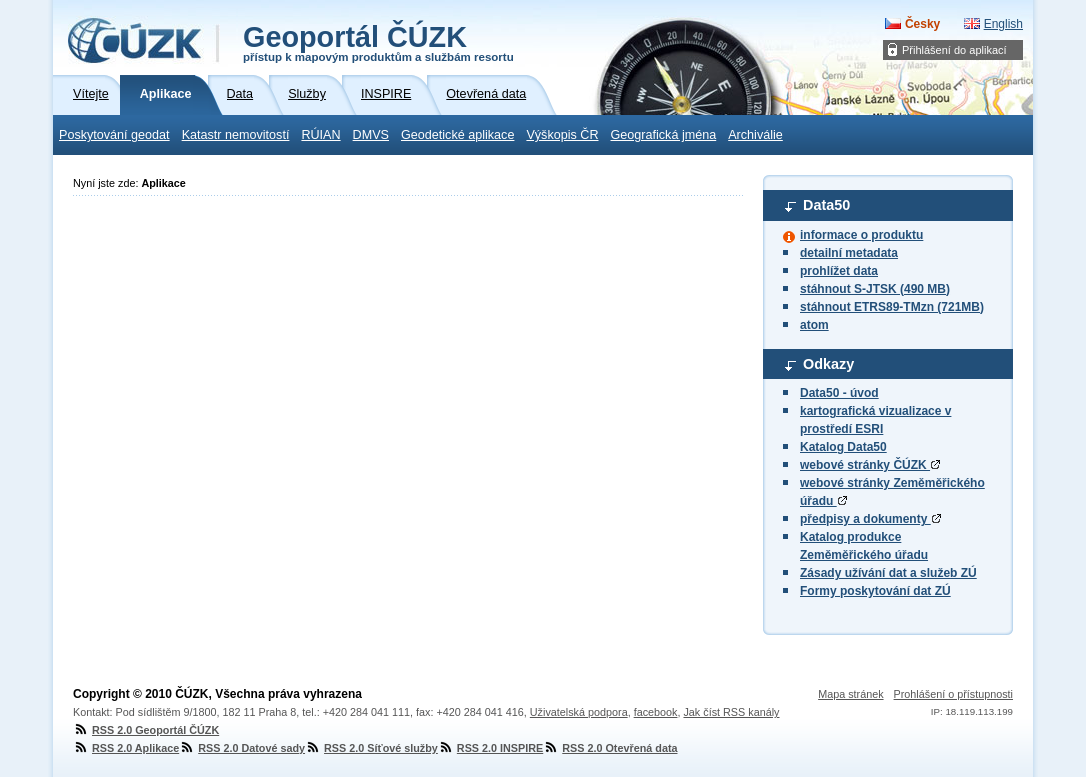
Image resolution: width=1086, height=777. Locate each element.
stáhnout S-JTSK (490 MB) (875, 289)
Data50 (826, 205)
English (1003, 24)
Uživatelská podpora (579, 712)
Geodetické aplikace (457, 135)
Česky (922, 24)
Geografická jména (664, 135)
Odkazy (828, 364)
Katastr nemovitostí (236, 135)
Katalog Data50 (843, 447)
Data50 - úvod (839, 393)
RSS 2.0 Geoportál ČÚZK (146, 730)
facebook (656, 712)
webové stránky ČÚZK (870, 465)
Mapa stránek (850, 694)
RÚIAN (320, 135)
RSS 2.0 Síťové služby (371, 748)
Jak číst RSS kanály (731, 712)
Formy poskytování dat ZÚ (875, 591)
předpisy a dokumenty (870, 519)
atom (814, 325)
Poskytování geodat (114, 135)
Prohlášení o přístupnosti (953, 694)
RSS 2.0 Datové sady (242, 748)
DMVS (371, 135)
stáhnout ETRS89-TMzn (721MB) (892, 307)
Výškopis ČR (562, 135)
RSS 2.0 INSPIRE (490, 748)
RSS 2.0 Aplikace (126, 748)
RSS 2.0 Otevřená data (610, 748)
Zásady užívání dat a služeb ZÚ (888, 573)
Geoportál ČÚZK (378, 42)
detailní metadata (849, 253)
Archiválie (755, 135)
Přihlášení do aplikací (954, 50)
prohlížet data (839, 271)
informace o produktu (861, 235)
